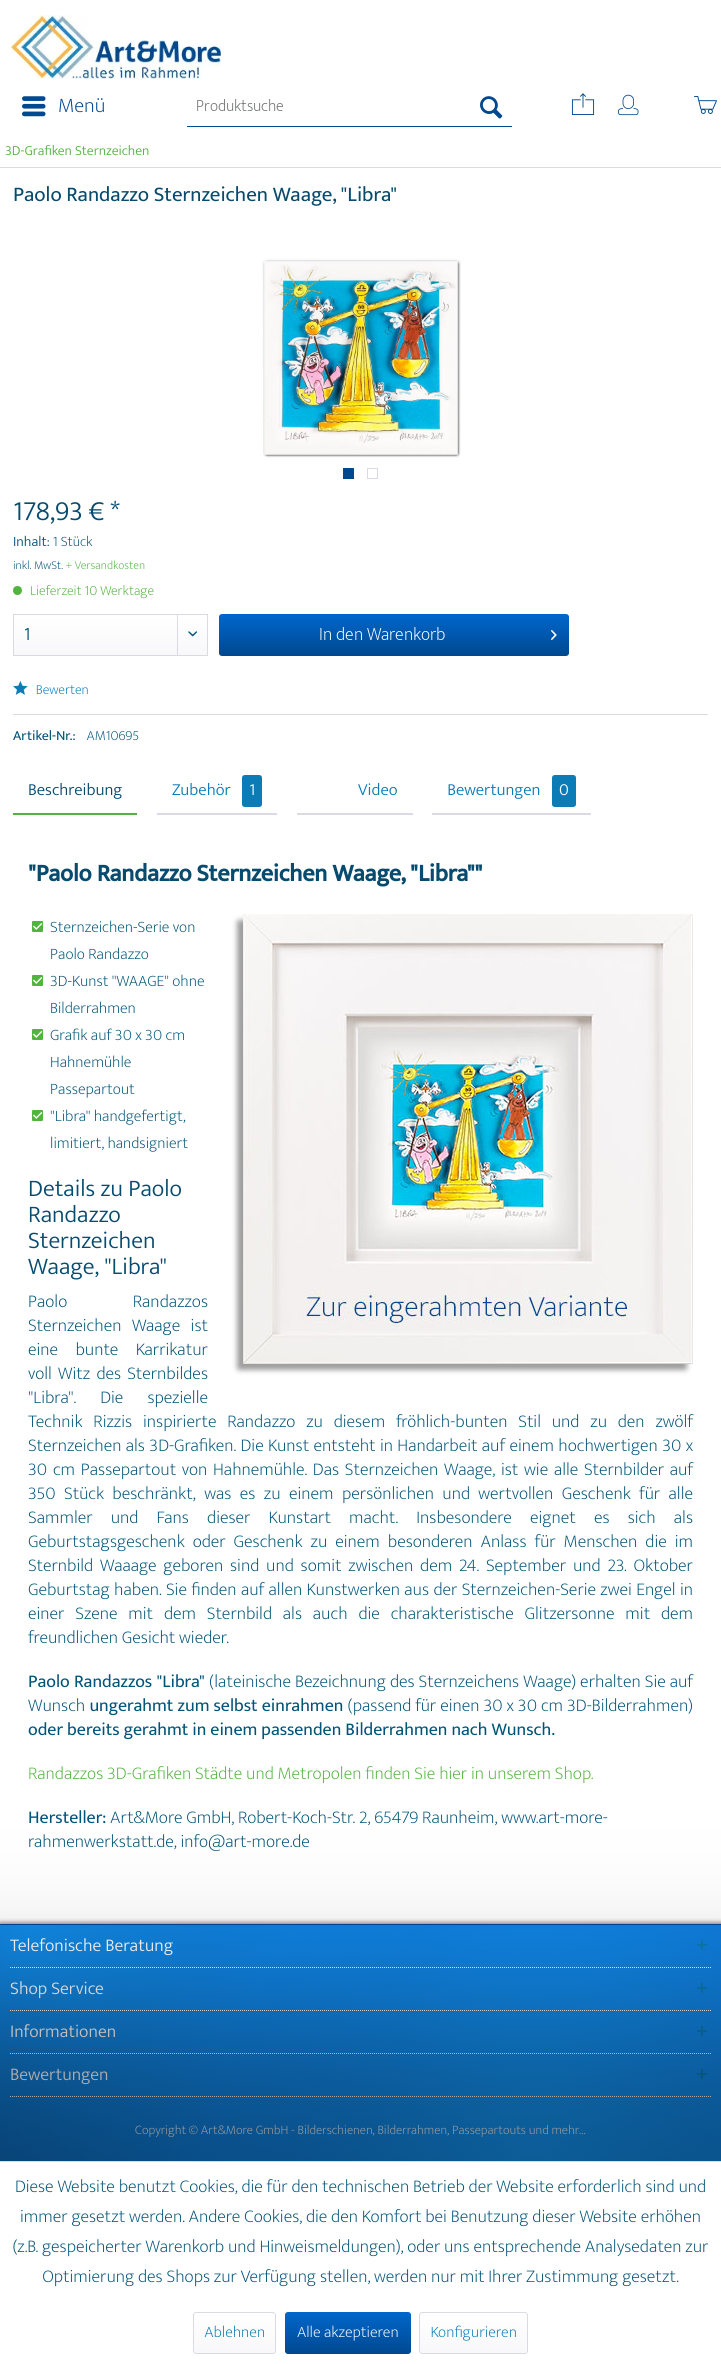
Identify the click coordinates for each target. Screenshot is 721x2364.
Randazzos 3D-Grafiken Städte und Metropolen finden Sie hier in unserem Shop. (310, 1774)
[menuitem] (57, 107)
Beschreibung (75, 791)
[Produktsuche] (349, 107)
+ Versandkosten (106, 566)
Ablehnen (234, 2332)
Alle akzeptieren (348, 2332)
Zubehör (217, 791)
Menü (63, 106)
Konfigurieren (473, 2332)
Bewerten (51, 690)
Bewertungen (511, 791)
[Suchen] (491, 107)
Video (377, 791)
